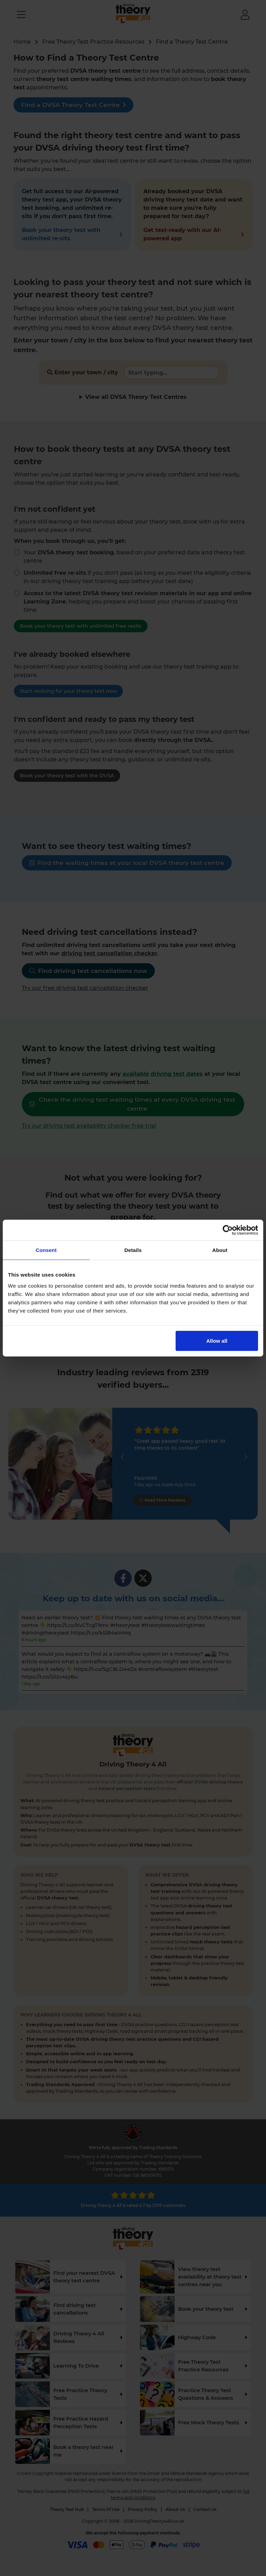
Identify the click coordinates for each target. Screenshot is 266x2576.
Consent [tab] (46, 1250)
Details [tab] (133, 1250)
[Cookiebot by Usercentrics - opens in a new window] (227, 1230)
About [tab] (220, 1250)
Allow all (216, 1340)
